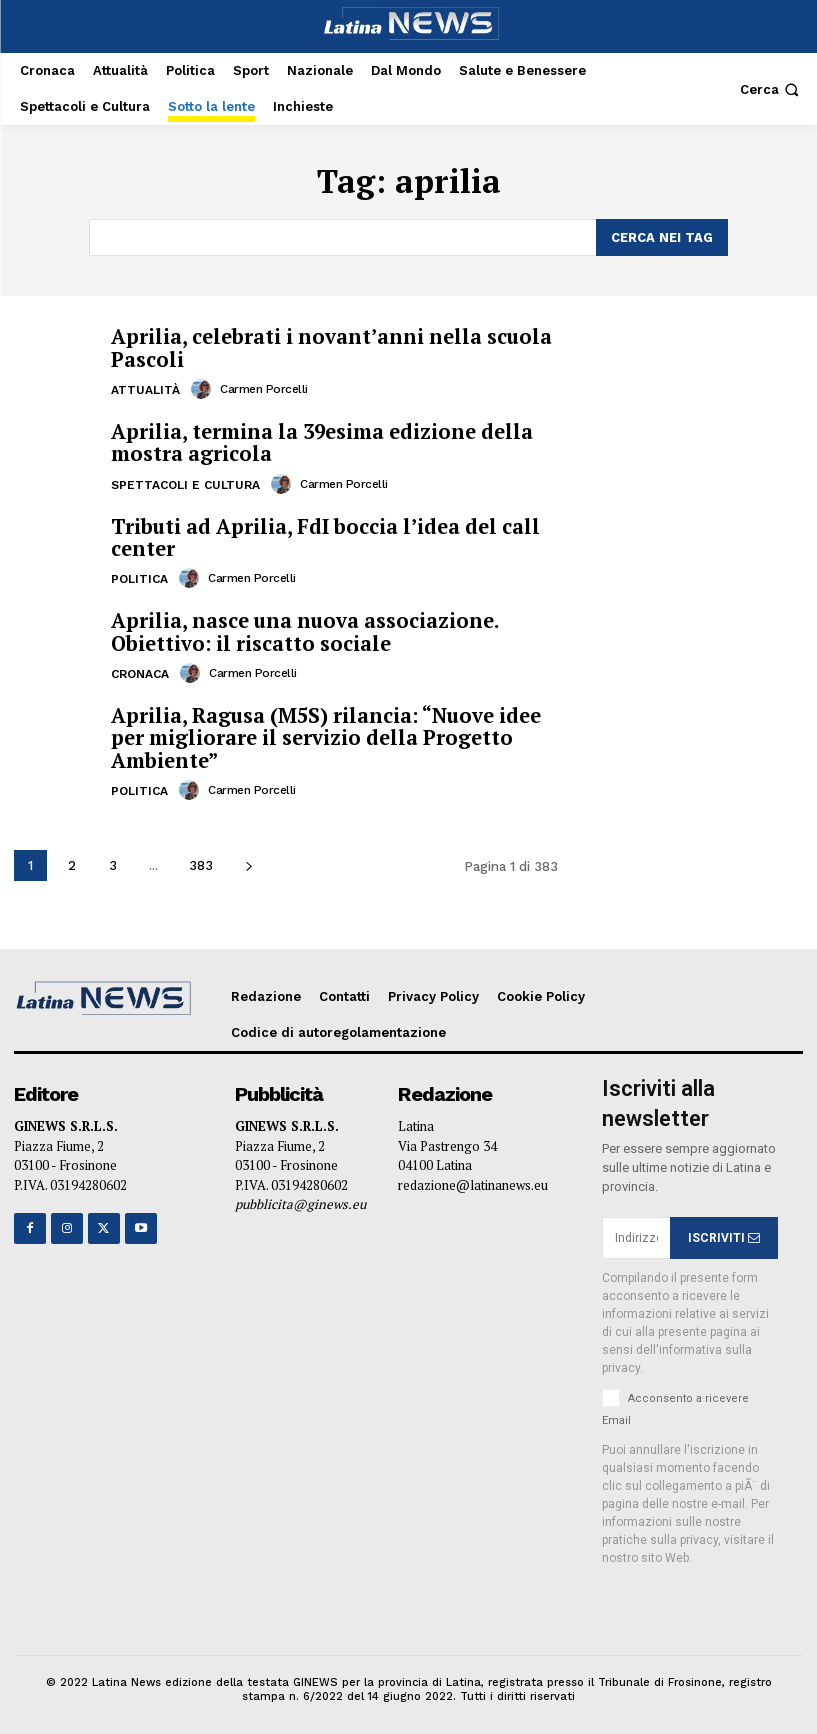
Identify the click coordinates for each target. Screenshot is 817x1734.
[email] (636, 1233)
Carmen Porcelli (264, 387)
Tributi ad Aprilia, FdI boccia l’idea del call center (323, 534)
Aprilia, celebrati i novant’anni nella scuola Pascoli (329, 346)
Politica (139, 576)
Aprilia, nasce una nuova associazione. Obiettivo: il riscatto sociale (304, 628)
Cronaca (140, 670)
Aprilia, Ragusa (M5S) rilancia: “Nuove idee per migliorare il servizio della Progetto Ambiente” (324, 733)
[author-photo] (204, 387)
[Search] (662, 237)
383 (201, 860)
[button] (771, 89)
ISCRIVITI (724, 1233)
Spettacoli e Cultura (185, 482)
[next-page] (248, 860)
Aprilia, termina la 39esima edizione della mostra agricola (320, 440)
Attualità (145, 388)
